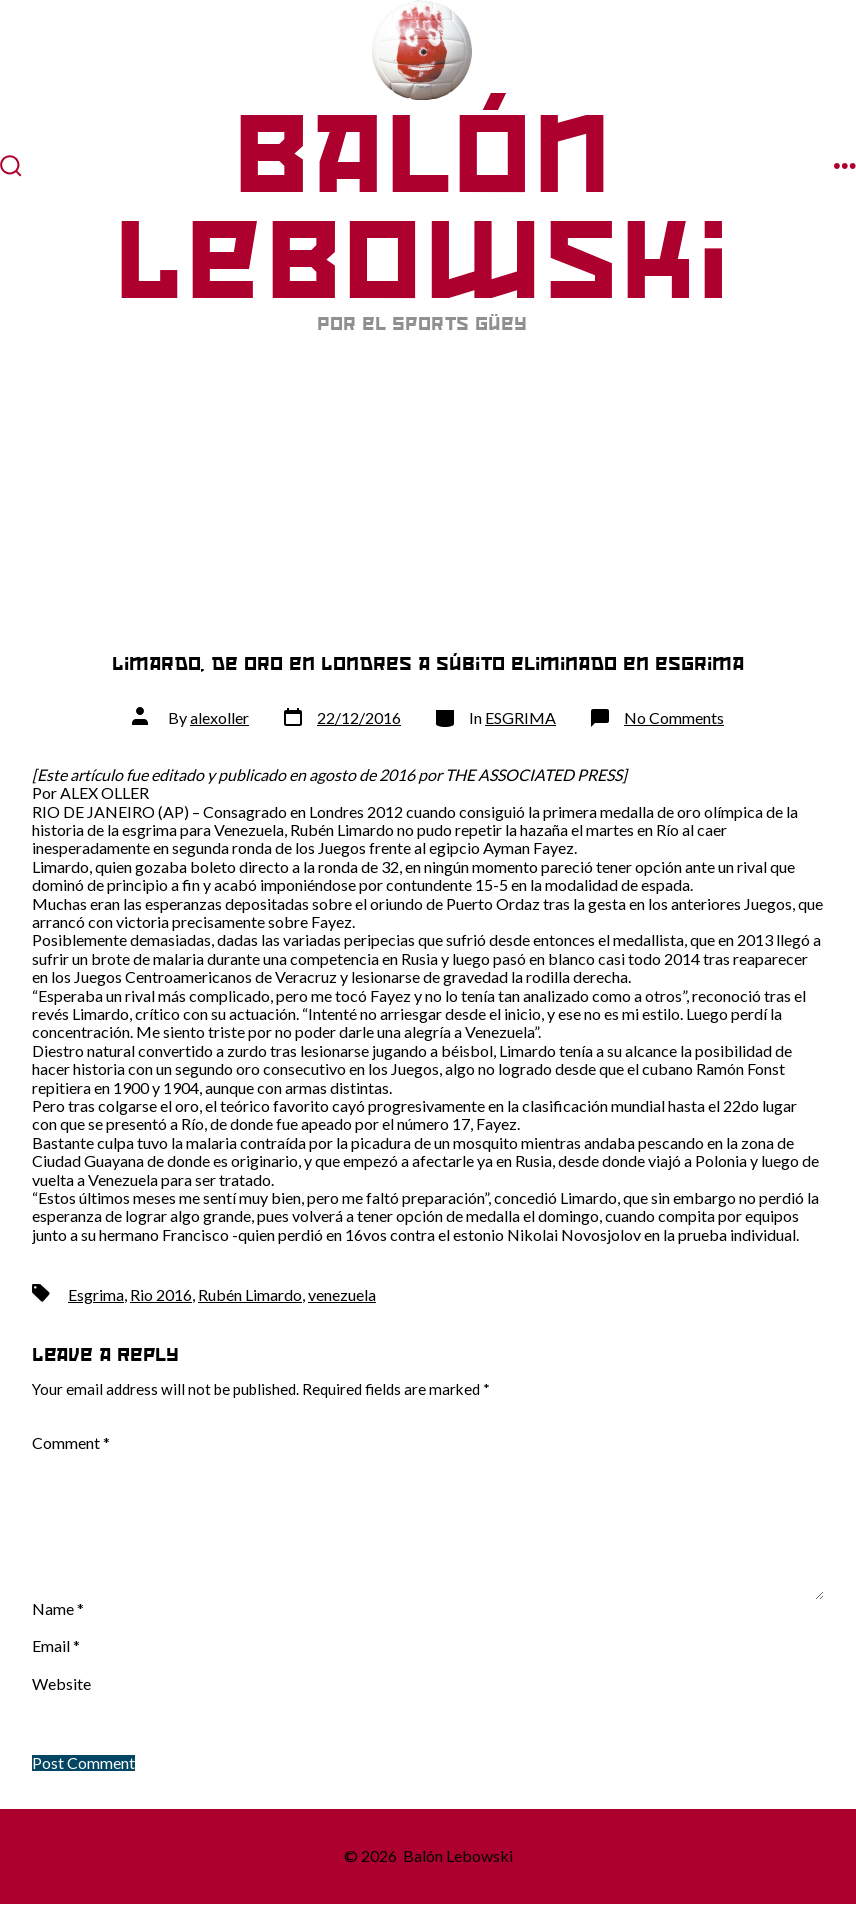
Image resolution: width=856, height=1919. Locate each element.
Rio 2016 (161, 1294)
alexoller (219, 717)
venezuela (342, 1294)
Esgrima (96, 1294)
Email (56, 1646)
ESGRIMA (520, 717)
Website (61, 1684)
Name (58, 1609)
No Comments (674, 717)
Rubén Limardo (250, 1294)
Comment (71, 1443)
